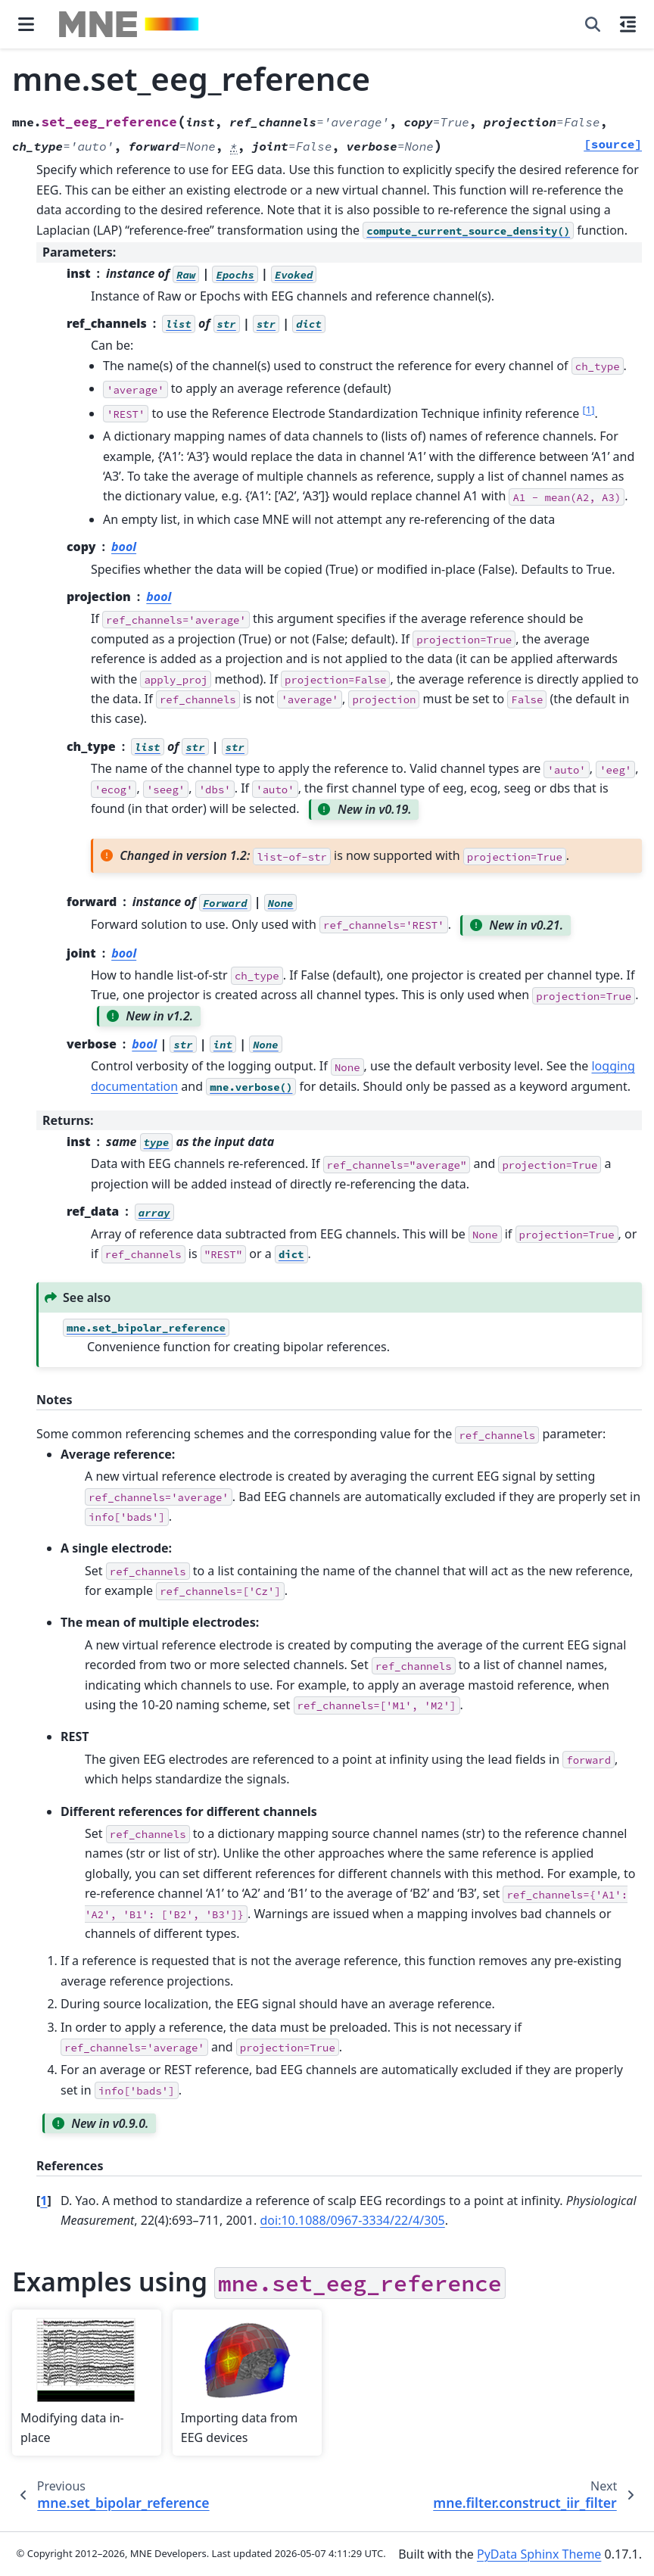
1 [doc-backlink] (43, 2200)
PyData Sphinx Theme (539, 2554)
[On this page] (628, 24)
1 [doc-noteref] (588, 409)
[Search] (593, 24)
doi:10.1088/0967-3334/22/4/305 (352, 2220)
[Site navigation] (26, 24)
